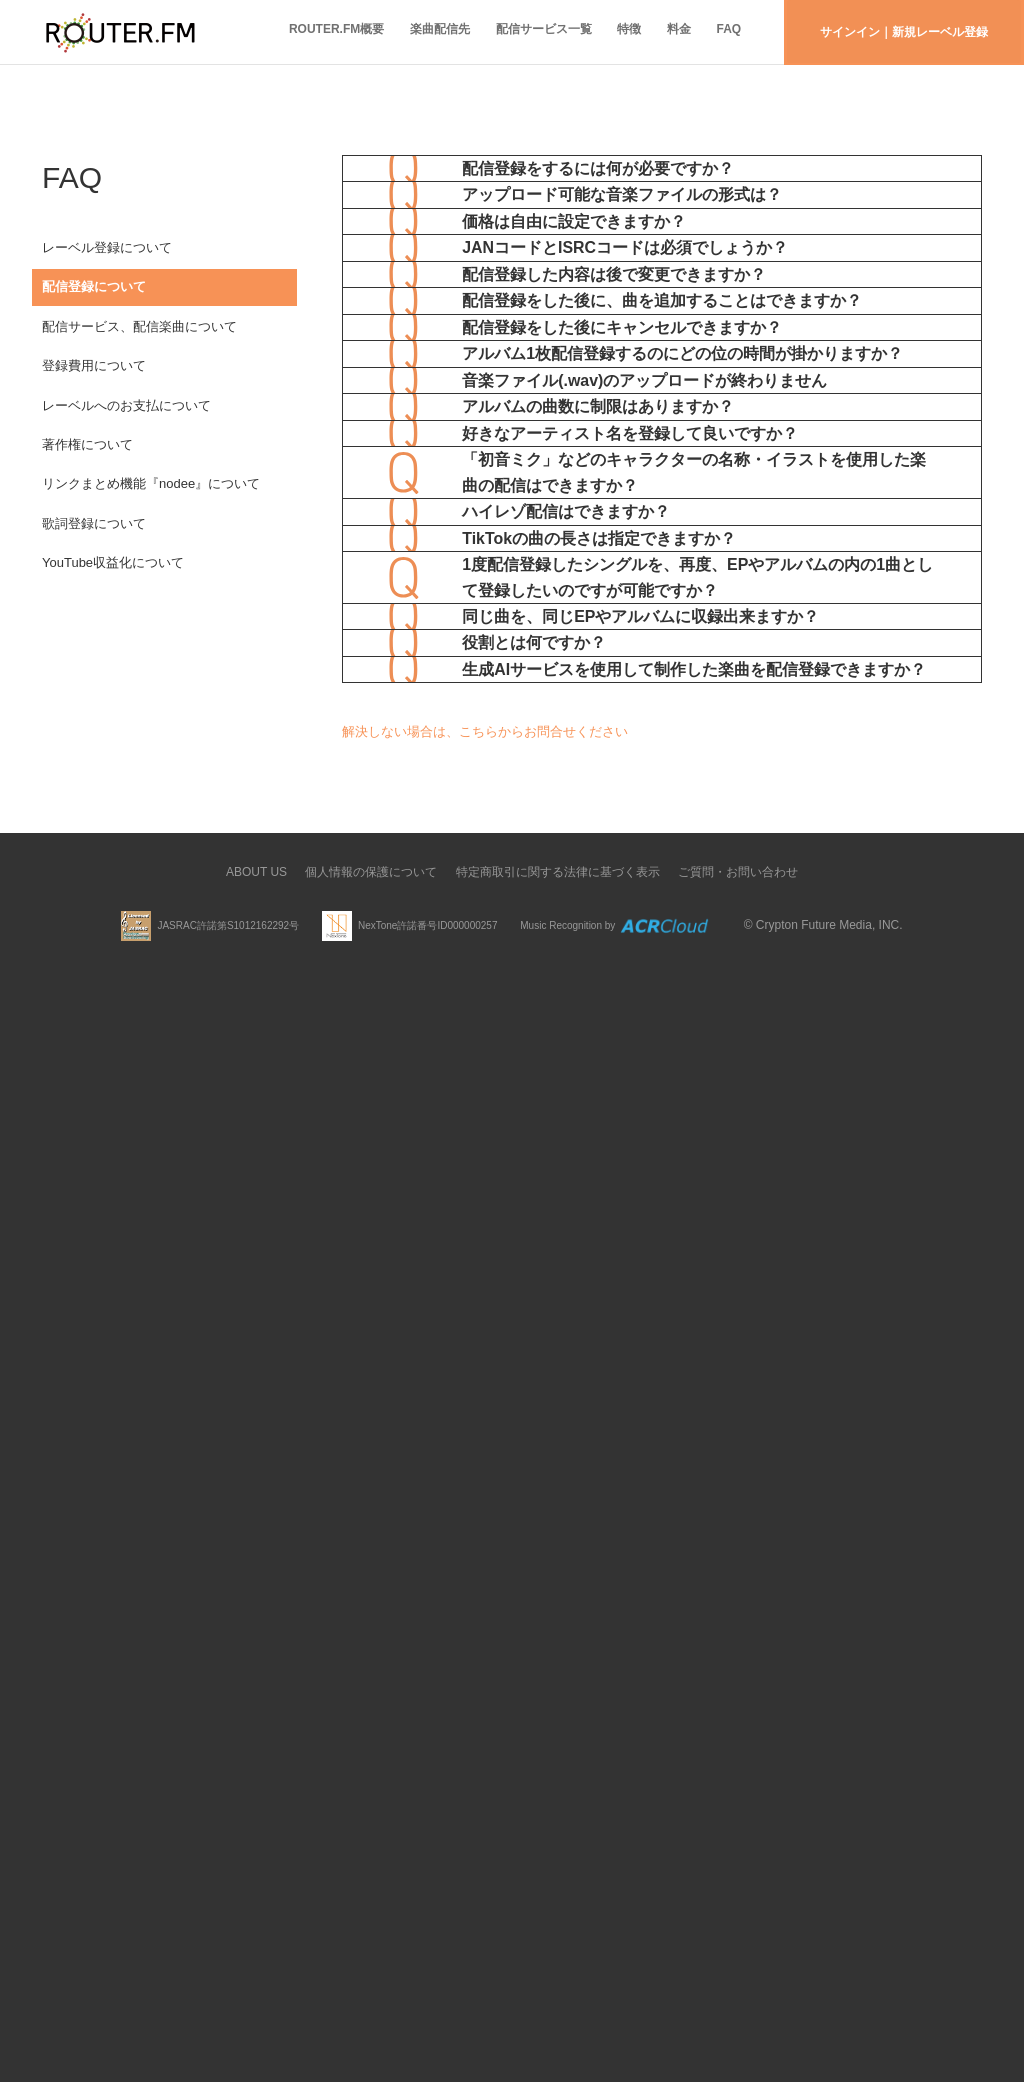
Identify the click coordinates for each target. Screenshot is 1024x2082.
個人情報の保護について (371, 1983)
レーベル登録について (107, 249)
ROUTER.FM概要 (301, 32)
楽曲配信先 (411, 32)
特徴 (613, 32)
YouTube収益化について (113, 615)
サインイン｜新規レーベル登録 (904, 32)
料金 (669, 32)
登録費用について (94, 386)
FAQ (725, 32)
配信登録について (94, 295)
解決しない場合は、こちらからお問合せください (485, 1842)
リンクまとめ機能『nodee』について (151, 524)
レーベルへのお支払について (126, 432)
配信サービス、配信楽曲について (139, 341)
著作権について (87, 478)
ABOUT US (256, 1983)
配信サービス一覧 (521, 32)
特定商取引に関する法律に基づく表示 (558, 1983)
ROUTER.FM (120, 33)
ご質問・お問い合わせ (738, 1983)
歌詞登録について (94, 570)
